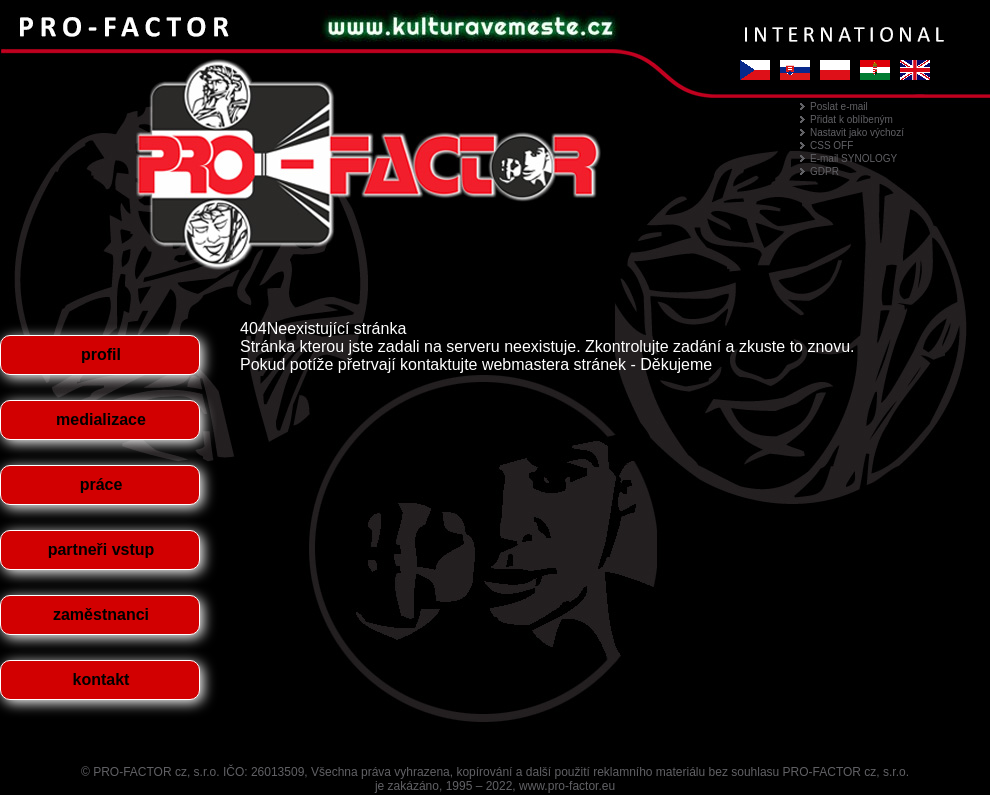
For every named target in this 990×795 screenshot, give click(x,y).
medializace (101, 419)
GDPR (824, 171)
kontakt (101, 679)
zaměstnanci (101, 614)
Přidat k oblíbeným (851, 119)
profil (101, 354)
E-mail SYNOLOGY (853, 158)
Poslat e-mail (839, 106)
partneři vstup (101, 549)
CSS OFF (831, 145)
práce (101, 484)
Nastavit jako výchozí (857, 132)
